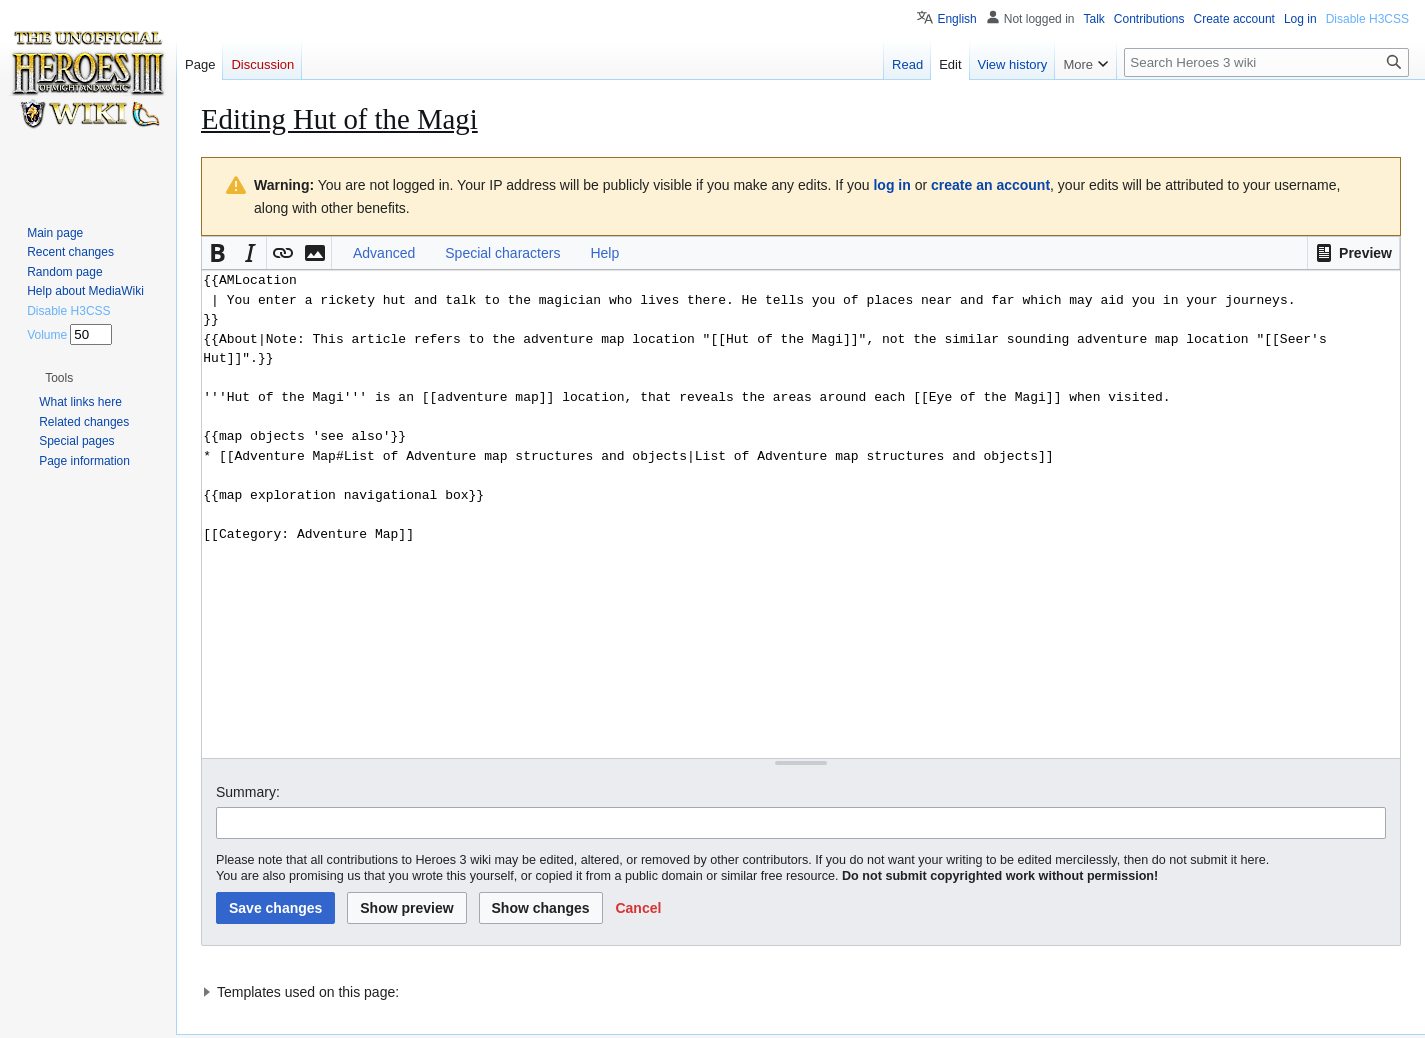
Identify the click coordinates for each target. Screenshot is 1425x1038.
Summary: (248, 792)
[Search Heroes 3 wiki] (1266, 62)
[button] (1353, 253)
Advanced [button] (384, 253)
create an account (990, 185)
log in (891, 185)
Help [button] (604, 253)
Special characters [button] (502, 253)
